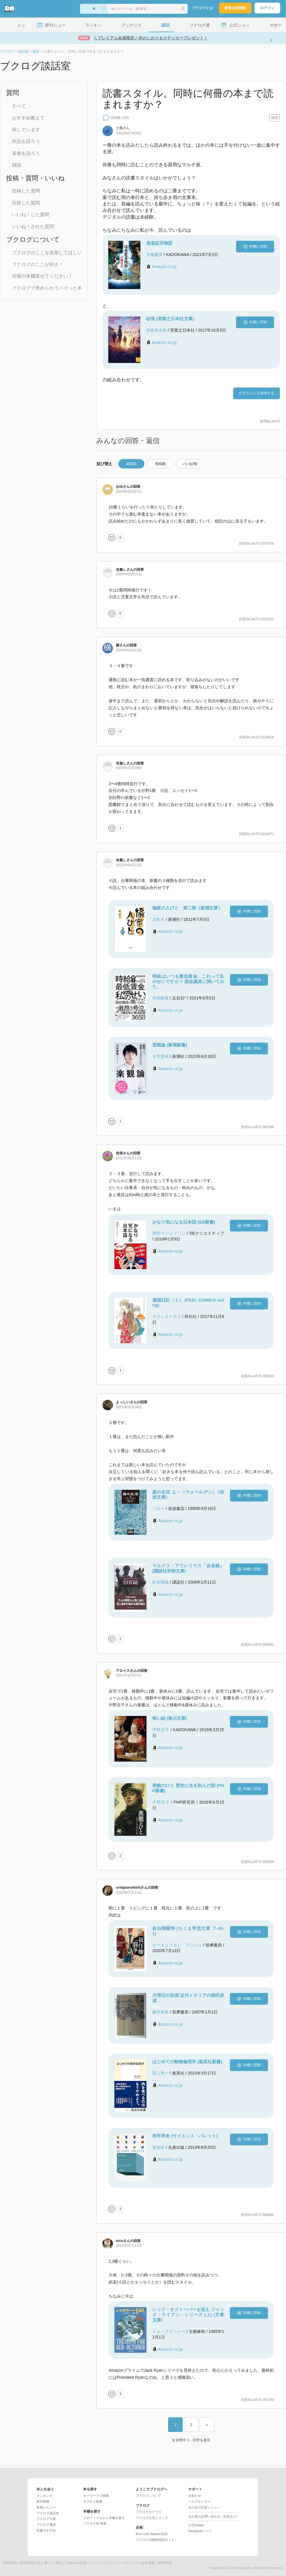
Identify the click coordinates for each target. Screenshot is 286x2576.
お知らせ (194, 2495)
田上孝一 (160, 2073)
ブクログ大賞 (46, 2518)
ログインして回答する (256, 393)
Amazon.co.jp (164, 266)
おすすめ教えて (28, 117)
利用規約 (10, 2563)
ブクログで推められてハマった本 (47, 288)
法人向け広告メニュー (204, 2507)
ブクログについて (148, 2495)
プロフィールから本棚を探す (104, 2518)
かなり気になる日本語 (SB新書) (183, 1221)
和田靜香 (160, 998)
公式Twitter (196, 2525)
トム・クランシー (168, 2331)
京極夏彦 (154, 254)
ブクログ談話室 (47, 2513)
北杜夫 (158, 919)
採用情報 (165, 2563)
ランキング (44, 2495)
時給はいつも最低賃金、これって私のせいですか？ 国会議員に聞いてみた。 (188, 981)
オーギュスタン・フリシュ (177, 1945)
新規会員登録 (235, 8)
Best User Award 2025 (152, 2534)
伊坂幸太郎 (156, 330)
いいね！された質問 (33, 226)
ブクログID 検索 (95, 2523)
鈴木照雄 (160, 1582)
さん (123, 128)
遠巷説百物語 (159, 243)
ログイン (267, 8)
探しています (26, 129)
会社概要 (148, 2563)
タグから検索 (92, 2501)
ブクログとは (202, 8)
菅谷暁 (158, 2147)
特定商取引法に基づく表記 (41, 2563)
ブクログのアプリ (148, 2512)
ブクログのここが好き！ (37, 264)
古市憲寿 (160, 1056)
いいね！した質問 (30, 214)
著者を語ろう (26, 153)
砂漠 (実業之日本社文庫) (170, 318)
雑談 (16, 164)
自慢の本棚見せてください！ (42, 276)
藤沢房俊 (160, 2012)
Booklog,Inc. (244, 2568)
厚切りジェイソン (169, 1233)
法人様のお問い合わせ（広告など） (214, 2516)
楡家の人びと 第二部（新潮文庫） (187, 907)
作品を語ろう (26, 141)
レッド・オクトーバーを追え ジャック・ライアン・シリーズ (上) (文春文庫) (188, 2314)
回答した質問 (26, 202)
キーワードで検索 (96, 2495)
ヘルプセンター (199, 2501)
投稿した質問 (26, 190)
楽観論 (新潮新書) (169, 1044)
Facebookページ (200, 2531)
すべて (19, 105)
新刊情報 (42, 2501)
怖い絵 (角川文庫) (169, 1718)
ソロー (158, 1508)
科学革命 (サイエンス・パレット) (185, 2135)
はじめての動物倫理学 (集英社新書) (187, 2061)
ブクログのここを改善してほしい (47, 252)
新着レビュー (46, 2507)
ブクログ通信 (46, 2524)
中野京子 (160, 1729)
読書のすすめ (46, 2530)
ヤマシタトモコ (166, 1316)
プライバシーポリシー (120, 2563)
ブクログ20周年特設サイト (155, 2540)
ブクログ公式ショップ (152, 2518)
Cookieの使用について (82, 2563)
